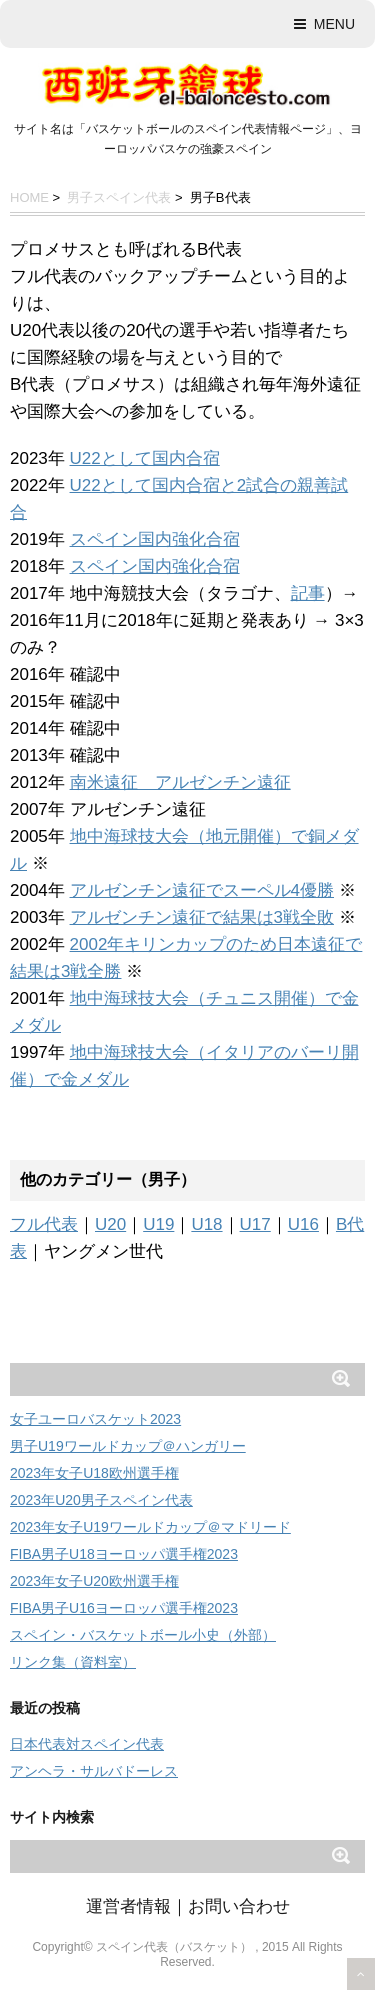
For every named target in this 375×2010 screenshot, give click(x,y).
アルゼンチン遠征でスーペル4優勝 (202, 890)
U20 (110, 1224)
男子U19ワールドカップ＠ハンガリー (128, 1446)
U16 (303, 1224)
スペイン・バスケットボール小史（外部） (143, 1635)
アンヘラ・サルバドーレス (94, 1771)
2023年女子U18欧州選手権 (94, 1473)
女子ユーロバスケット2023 (95, 1419)
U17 (255, 1224)
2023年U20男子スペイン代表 (101, 1500)
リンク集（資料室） (73, 1662)
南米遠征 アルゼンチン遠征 (180, 782)
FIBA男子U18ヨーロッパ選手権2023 (124, 1554)
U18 (206, 1224)
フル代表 (44, 1224)
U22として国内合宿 (145, 458)
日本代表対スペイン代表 (87, 1744)
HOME (29, 197)
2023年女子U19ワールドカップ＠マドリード (150, 1527)
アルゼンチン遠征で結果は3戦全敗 (202, 917)
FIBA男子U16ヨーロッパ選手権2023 (124, 1608)
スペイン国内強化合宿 (155, 539)
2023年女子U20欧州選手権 (94, 1581)
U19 (158, 1224)
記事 (308, 593)
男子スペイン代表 (119, 197)
